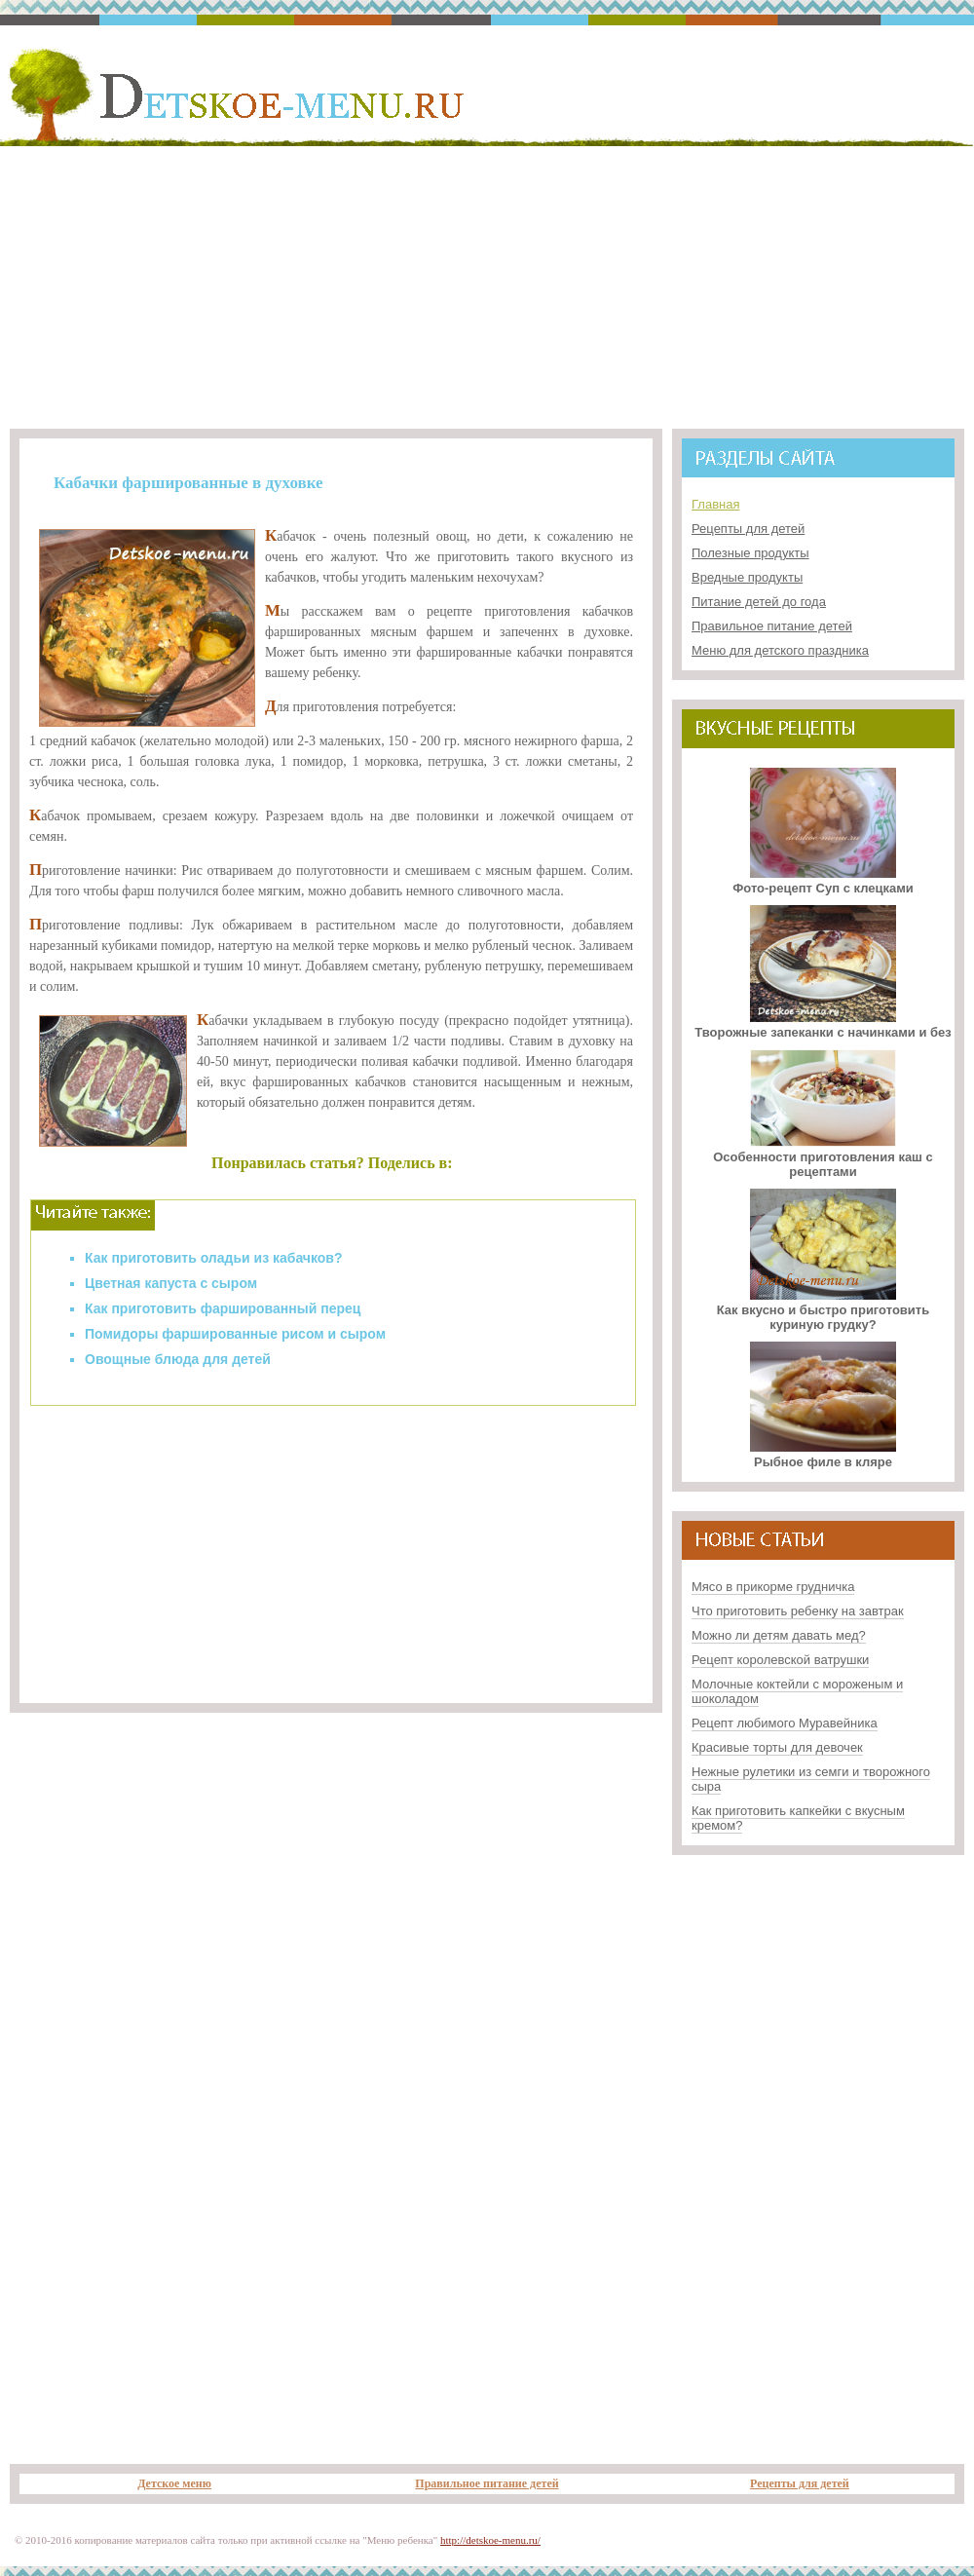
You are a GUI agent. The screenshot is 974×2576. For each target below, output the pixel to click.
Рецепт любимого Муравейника (785, 1723)
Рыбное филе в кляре (823, 1454)
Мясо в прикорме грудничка (773, 1586)
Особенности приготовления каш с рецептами (823, 1157)
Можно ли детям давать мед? (779, 1635)
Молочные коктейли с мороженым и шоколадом (797, 1691)
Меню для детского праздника (780, 650)
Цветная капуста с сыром (171, 1283)
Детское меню (174, 2483)
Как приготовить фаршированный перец (222, 1308)
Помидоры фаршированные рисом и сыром (235, 1334)
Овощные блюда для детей (178, 1359)
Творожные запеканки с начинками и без (823, 1025)
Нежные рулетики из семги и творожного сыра (811, 1779)
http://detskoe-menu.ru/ (490, 2540)
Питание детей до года (759, 601)
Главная (715, 504)
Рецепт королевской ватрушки (780, 1659)
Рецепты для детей (748, 528)
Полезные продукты (750, 553)
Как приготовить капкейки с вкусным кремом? (798, 1818)
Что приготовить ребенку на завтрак (798, 1611)
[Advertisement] (487, 283)
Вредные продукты (747, 577)
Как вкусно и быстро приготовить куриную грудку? (823, 1310)
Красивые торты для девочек (777, 1747)
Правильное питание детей (772, 626)
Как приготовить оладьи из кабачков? (214, 1258)
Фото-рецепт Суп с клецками (823, 880)
